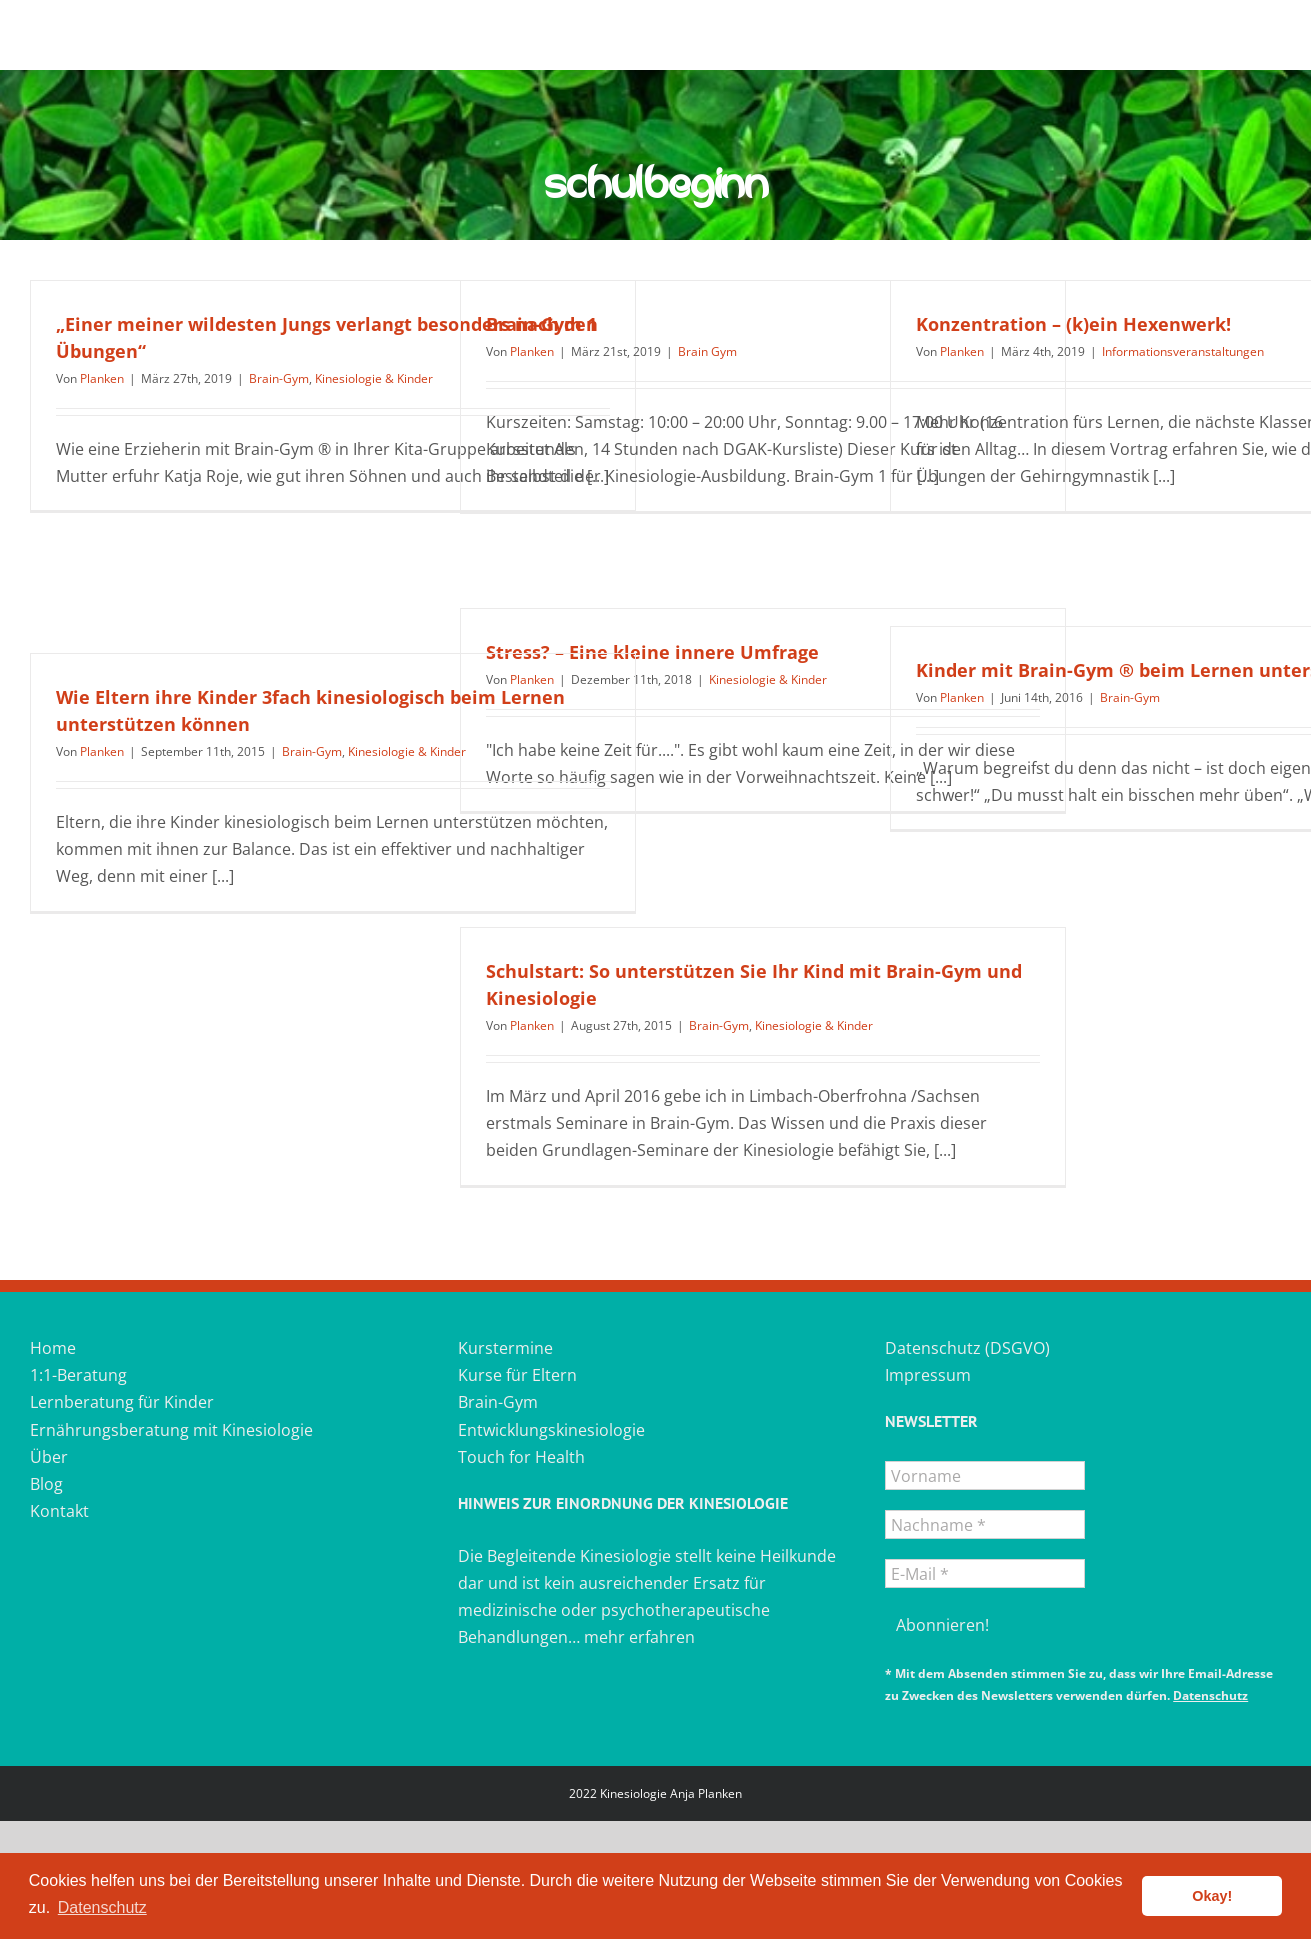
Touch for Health (521, 1457)
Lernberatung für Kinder (122, 1402)
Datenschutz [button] (102, 1907)
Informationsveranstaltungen (1183, 351)
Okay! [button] (1212, 1896)
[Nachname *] (985, 1524)
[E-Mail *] (985, 1573)
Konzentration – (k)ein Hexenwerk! (1073, 324)
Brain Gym (707, 351)
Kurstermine (505, 1348)
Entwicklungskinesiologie (551, 1430)
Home (53, 1348)
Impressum (928, 1375)
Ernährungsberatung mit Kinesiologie (171, 1430)
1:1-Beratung (78, 1375)
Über (49, 1457)
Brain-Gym (279, 378)
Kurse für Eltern (517, 1375)
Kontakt (59, 1511)
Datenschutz (1210, 1695)
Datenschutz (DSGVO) (967, 1348)
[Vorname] (985, 1475)
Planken (102, 378)
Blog (46, 1484)
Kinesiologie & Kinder (374, 378)
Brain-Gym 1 (541, 324)
